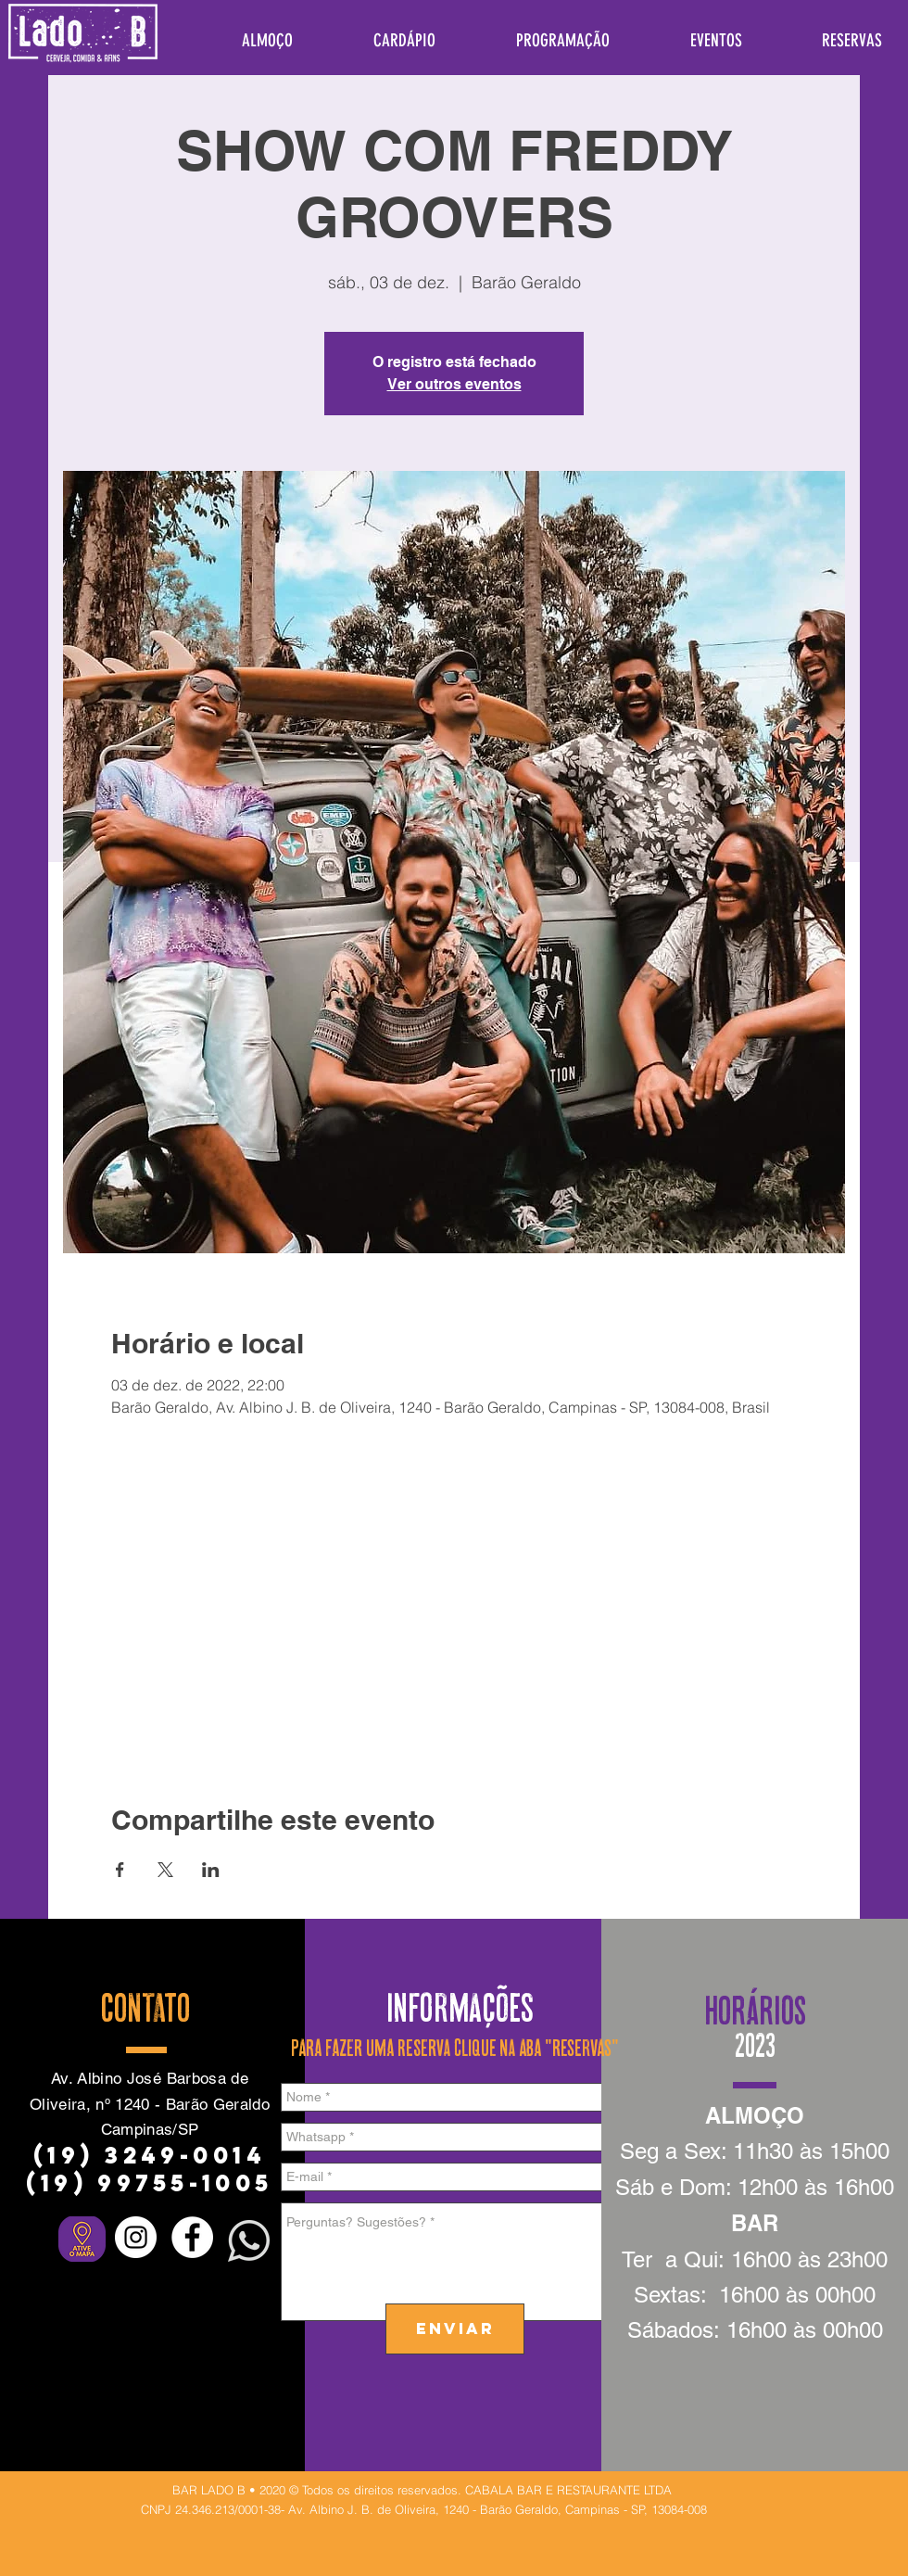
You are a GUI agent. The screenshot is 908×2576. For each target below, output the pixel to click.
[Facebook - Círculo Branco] (192, 2237)
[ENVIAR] (454, 2328)
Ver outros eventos (454, 384)
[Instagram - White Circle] (136, 2237)
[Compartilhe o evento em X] (165, 1869)
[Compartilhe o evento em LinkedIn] (211, 1869)
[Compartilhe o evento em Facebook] (120, 1869)
